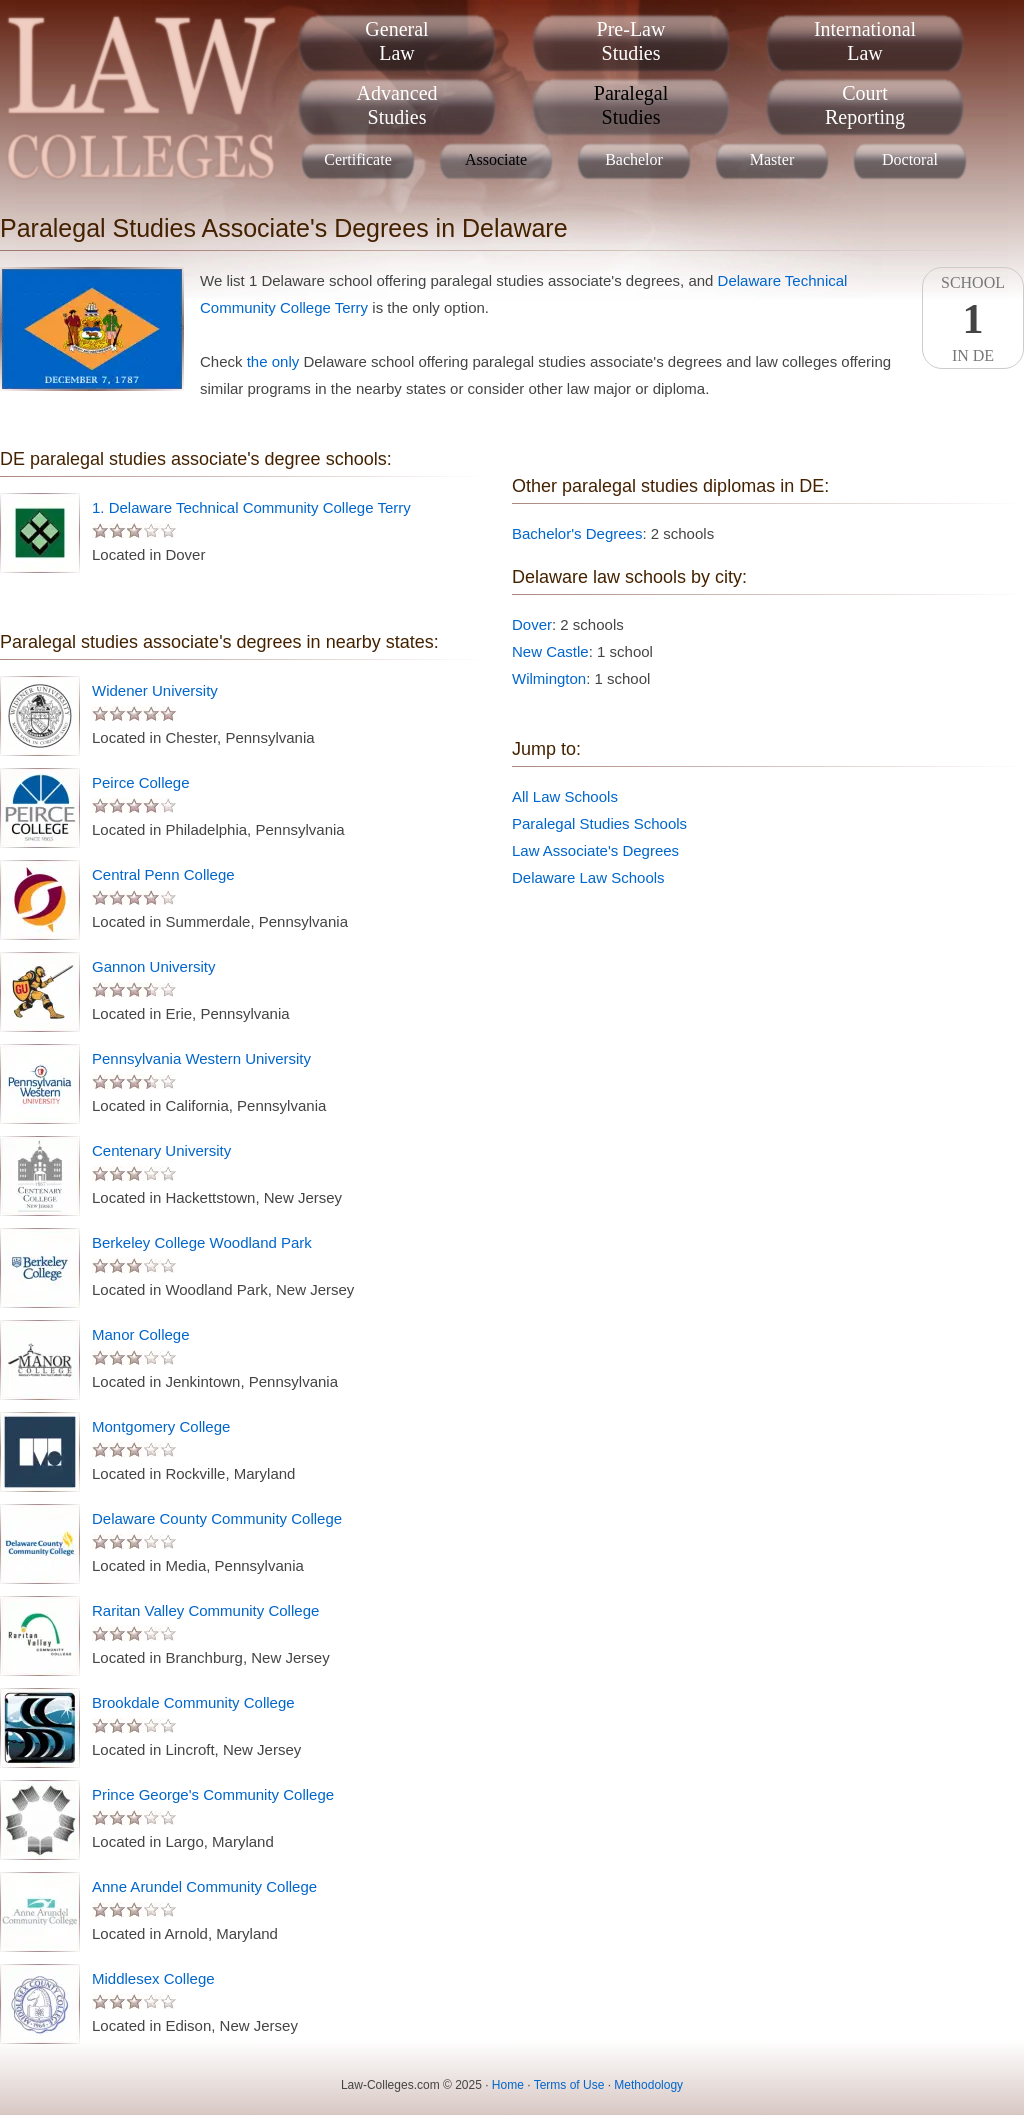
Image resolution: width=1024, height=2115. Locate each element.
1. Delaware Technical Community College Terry (251, 507)
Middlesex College (153, 1978)
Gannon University (153, 966)
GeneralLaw (396, 41)
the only (273, 361)
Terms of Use (569, 2085)
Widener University (155, 690)
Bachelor (634, 159)
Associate (496, 159)
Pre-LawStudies (631, 41)
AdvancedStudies (396, 105)
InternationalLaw (865, 41)
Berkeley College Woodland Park (202, 1242)
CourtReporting (865, 105)
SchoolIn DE (973, 319)
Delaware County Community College (217, 1518)
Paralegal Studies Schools (599, 823)
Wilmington (549, 678)
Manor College (141, 1334)
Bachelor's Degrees (577, 533)
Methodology (648, 2085)
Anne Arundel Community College (204, 1886)
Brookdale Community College (193, 1702)
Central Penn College (163, 874)
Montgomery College (161, 1426)
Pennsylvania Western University (201, 1058)
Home (508, 2085)
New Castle (550, 651)
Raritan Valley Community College (205, 1610)
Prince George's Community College (213, 1794)
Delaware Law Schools (588, 877)
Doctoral (910, 159)
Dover (532, 624)
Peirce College (141, 782)
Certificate (358, 159)
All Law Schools (565, 796)
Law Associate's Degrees (595, 850)
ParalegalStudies (631, 105)
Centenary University (161, 1150)
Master (772, 159)
